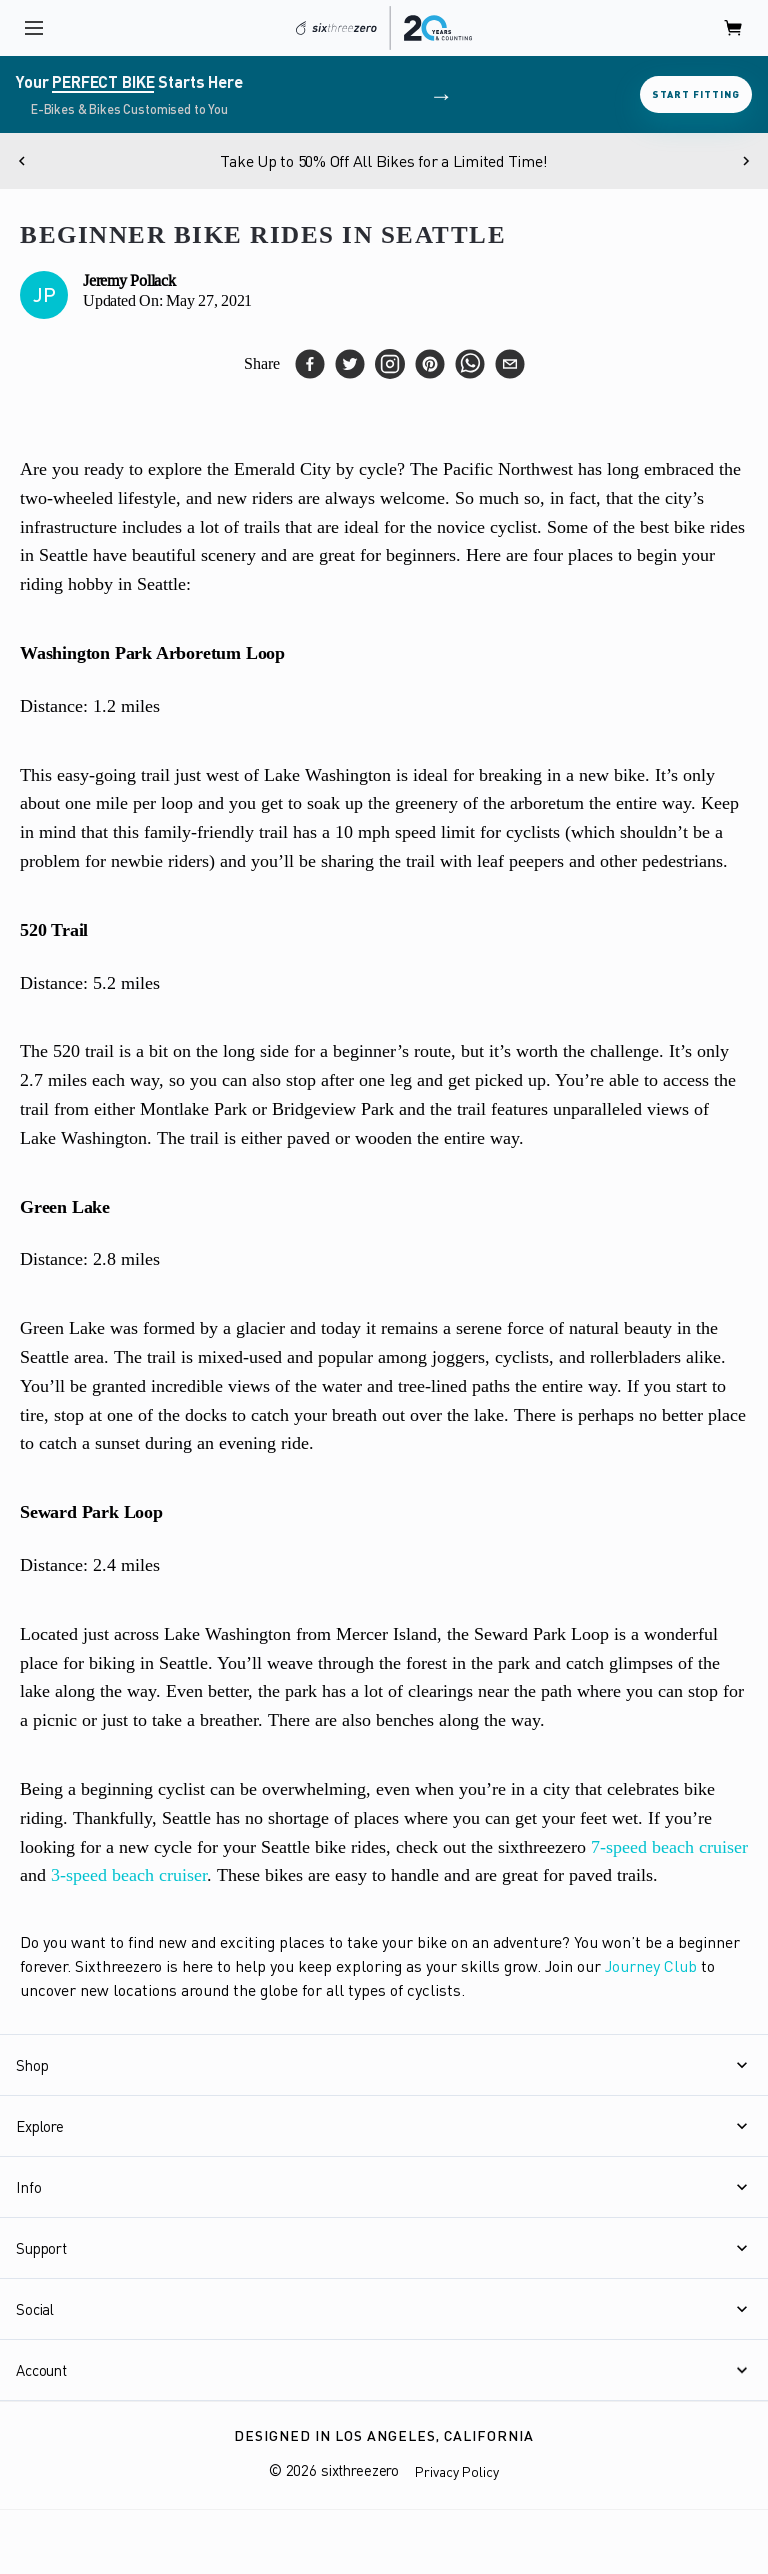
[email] (510, 364)
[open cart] (734, 28)
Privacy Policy (457, 2471)
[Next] (746, 161)
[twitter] (350, 364)
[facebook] (310, 364)
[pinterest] (430, 364)
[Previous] (22, 161)
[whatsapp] (470, 364)
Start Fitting (696, 94)
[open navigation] (34, 28)
